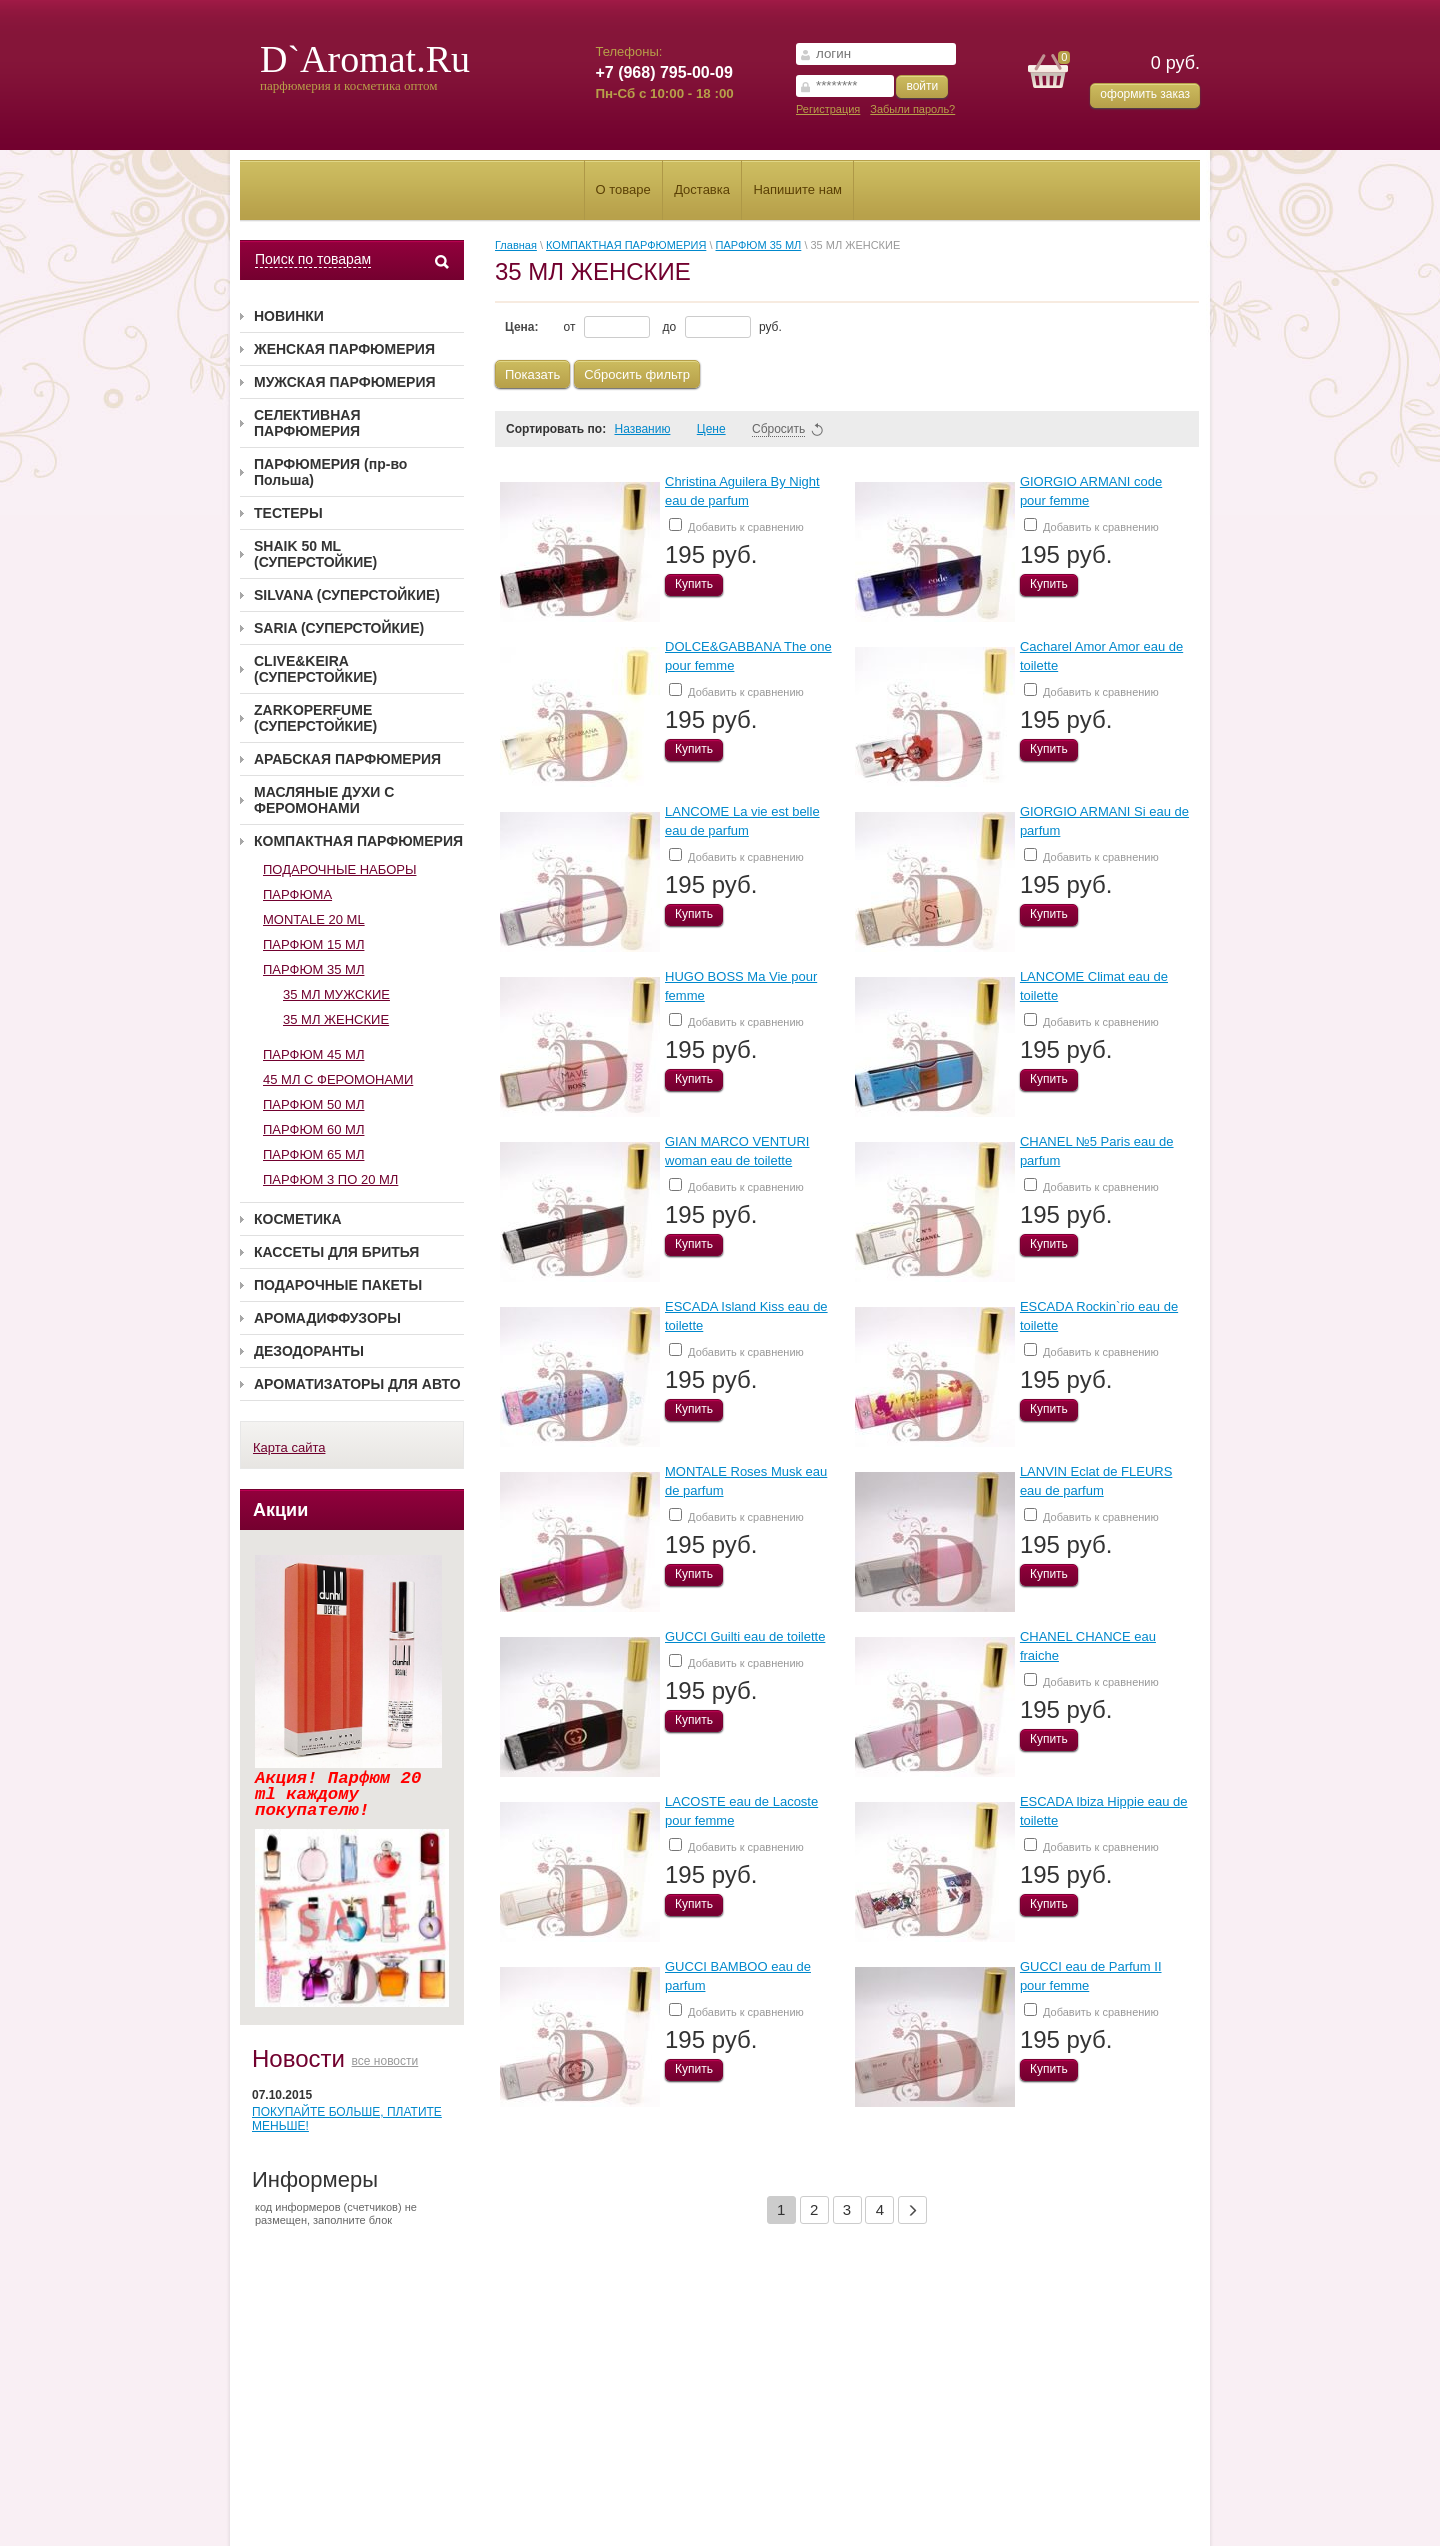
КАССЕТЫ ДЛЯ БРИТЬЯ (336, 1252)
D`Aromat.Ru (365, 59)
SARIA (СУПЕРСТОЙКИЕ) (339, 628)
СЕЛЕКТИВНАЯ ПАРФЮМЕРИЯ (307, 423)
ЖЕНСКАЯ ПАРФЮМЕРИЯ (344, 349)
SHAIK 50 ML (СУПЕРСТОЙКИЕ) (315, 554)
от (607, 327)
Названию (651, 429)
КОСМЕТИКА (298, 1219)
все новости (385, 2061)
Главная (516, 245)
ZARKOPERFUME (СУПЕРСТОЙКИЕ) (315, 718)
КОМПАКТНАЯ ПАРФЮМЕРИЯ (358, 841)
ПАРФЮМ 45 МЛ (313, 1054)
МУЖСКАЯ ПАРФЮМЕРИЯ (345, 382)
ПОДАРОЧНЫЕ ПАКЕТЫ (338, 1285)
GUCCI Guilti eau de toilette (745, 1636)
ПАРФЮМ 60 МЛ (313, 1129)
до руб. (722, 327)
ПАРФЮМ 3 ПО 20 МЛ (330, 1179)
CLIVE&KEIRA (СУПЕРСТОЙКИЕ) (315, 669)
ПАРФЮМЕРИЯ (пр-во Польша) (330, 472)
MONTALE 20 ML (314, 919)
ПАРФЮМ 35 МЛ (313, 969)
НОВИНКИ (289, 316)
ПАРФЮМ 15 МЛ (313, 944)
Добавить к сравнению (736, 525)
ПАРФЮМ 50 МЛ (313, 1104)
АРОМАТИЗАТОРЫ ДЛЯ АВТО (357, 1384)
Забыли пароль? (912, 109)
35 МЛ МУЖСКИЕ (336, 994)
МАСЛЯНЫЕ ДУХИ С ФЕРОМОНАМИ (324, 800)
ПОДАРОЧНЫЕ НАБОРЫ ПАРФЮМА (339, 882)
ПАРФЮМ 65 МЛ (313, 1154)
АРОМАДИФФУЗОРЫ (327, 1318)
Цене (720, 429)
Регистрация (828, 109)
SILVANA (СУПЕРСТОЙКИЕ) (347, 595)
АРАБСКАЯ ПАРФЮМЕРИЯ (347, 759)
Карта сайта (289, 1447)
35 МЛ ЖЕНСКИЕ (336, 1019)
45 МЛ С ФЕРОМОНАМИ (338, 1079)
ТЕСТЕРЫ (288, 513)
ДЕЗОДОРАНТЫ (309, 1351)
